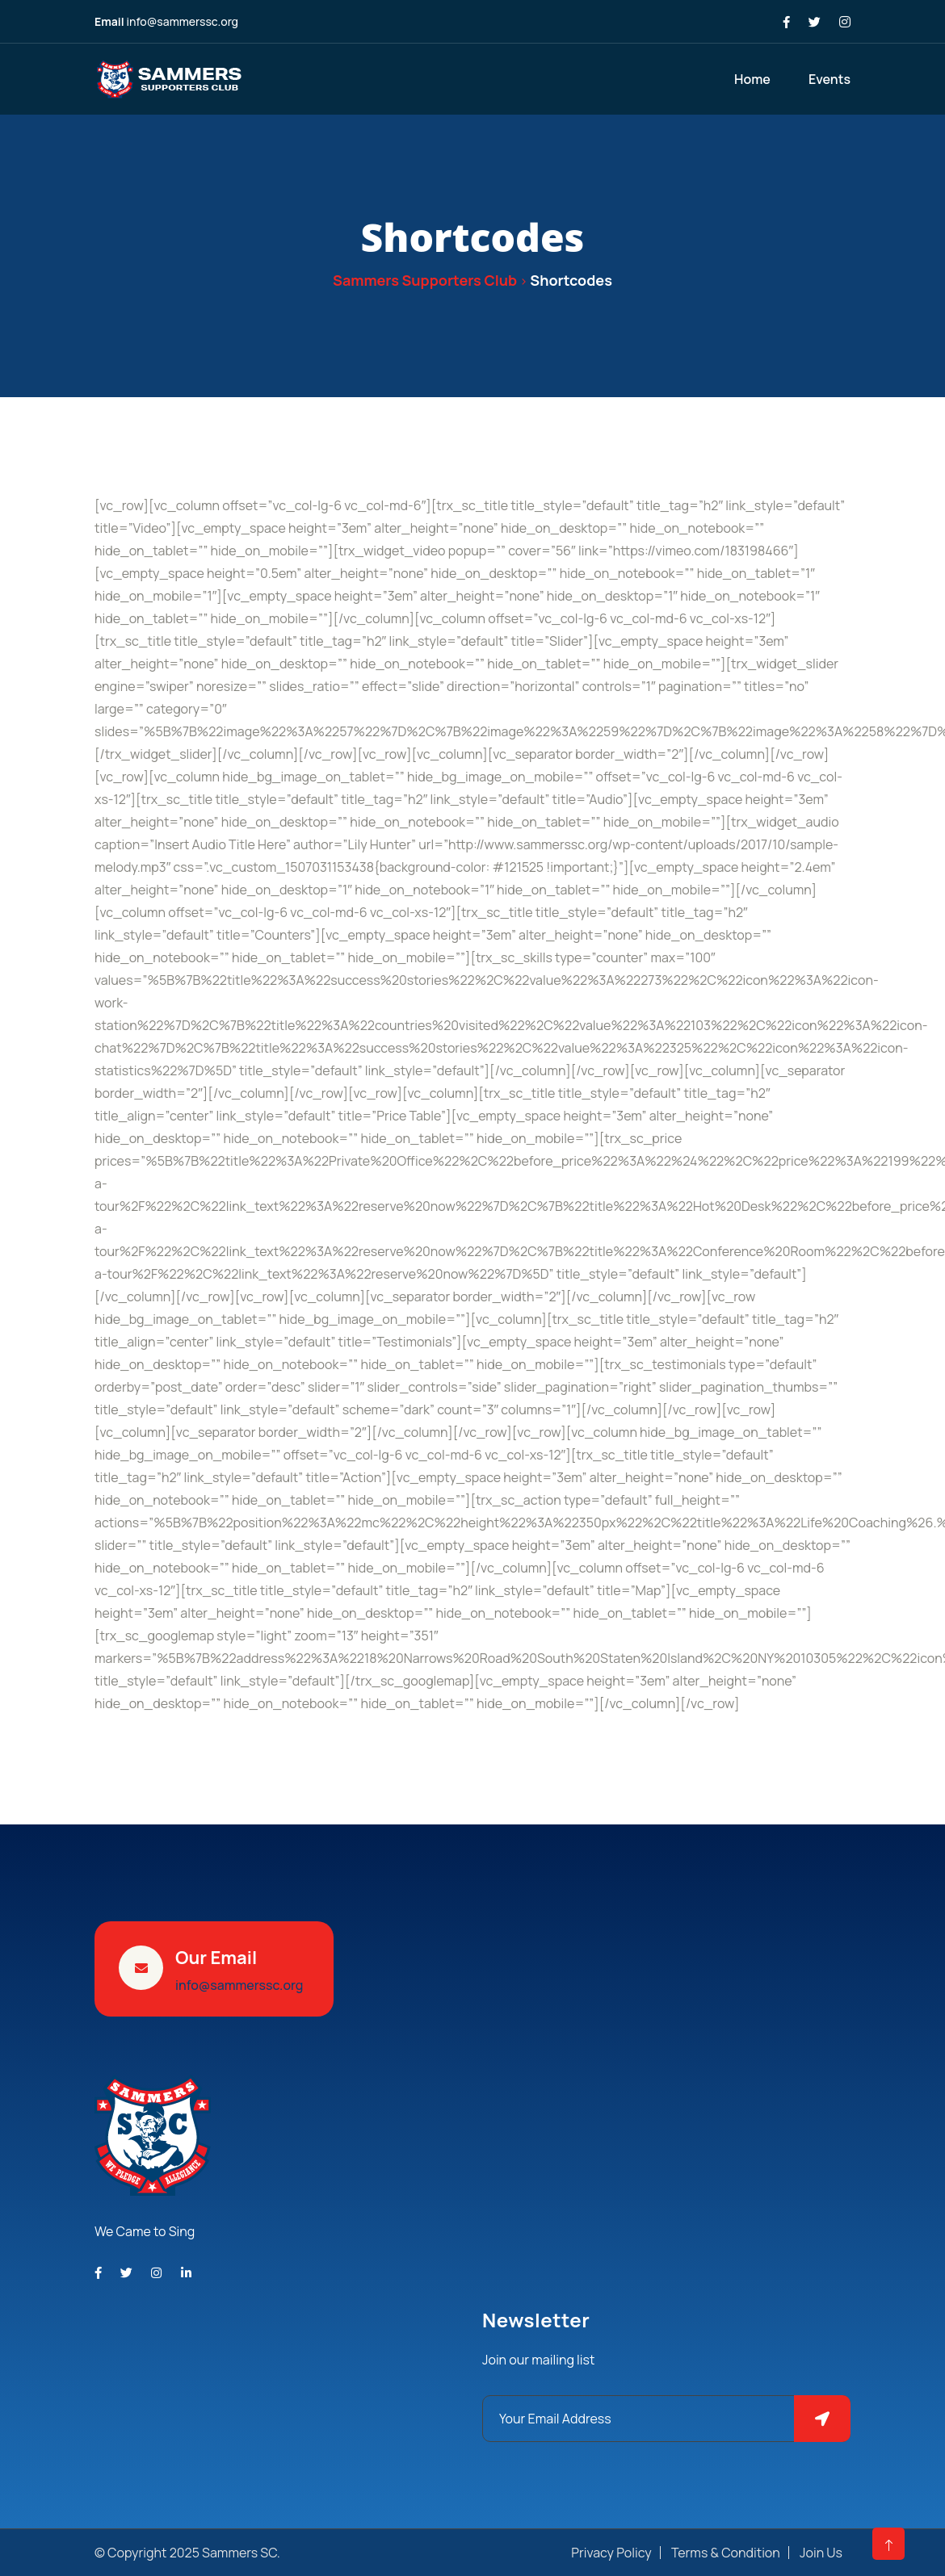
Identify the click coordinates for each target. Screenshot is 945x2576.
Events (829, 79)
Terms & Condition (725, 2552)
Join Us (821, 2552)
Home (752, 79)
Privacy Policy (611, 2552)
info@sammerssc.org (182, 21)
